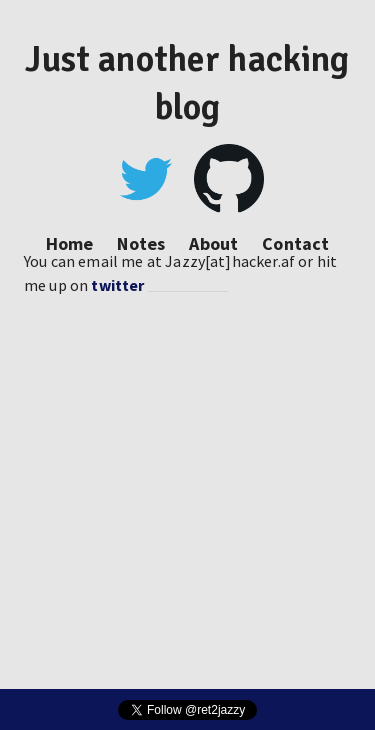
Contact (295, 243)
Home (70, 243)
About (213, 243)
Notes (141, 243)
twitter (117, 285)
